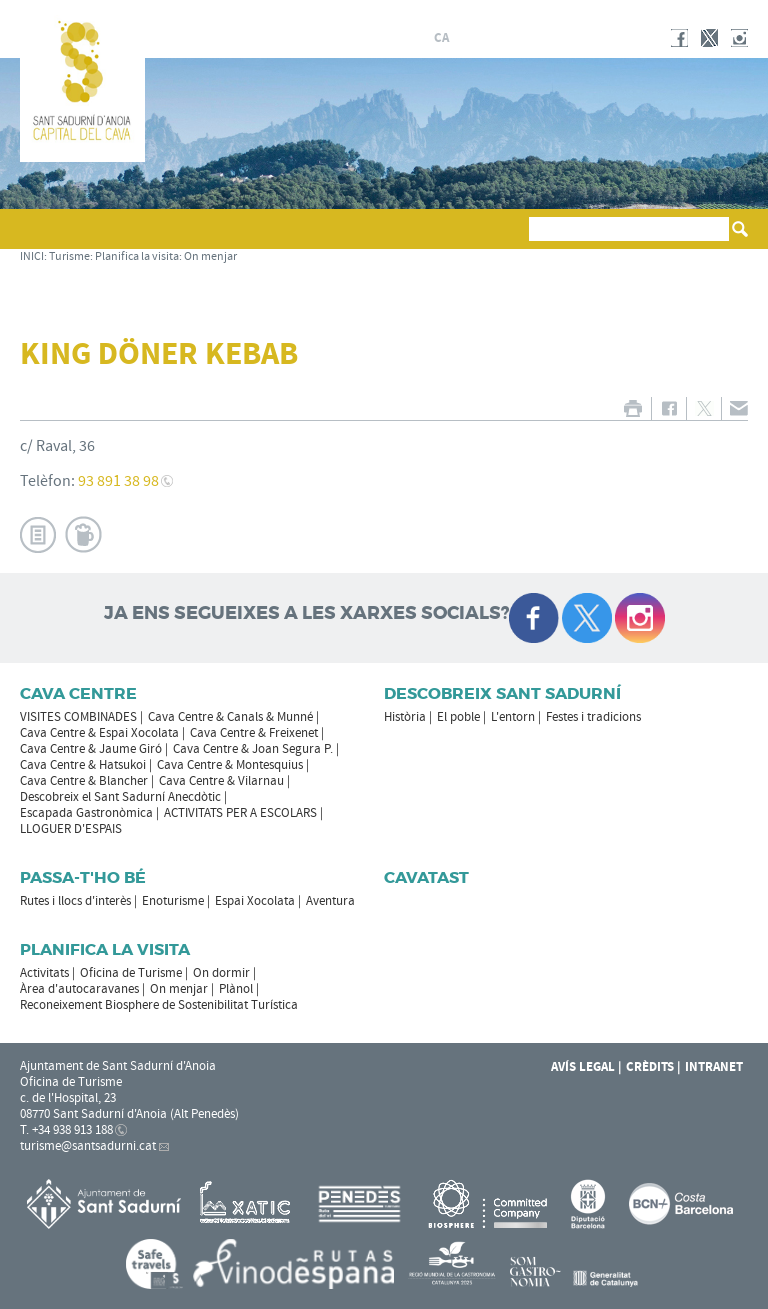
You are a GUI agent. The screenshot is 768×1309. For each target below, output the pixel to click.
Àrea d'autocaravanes (79, 989)
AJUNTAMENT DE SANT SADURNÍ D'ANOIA (616, 14)
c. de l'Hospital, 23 (68, 1098)
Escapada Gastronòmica (86, 813)
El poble (458, 717)
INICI (32, 256)
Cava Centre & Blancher (84, 781)
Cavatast (426, 877)
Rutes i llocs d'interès (75, 901)
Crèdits (650, 1067)
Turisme (69, 256)
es (465, 38)
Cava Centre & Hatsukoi (83, 765)
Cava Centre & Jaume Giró (91, 749)
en (513, 38)
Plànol (236, 989)
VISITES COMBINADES (78, 717)
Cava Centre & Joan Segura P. (253, 749)
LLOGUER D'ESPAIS (71, 829)
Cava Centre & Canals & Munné (230, 717)
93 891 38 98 (118, 481)
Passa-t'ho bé (83, 877)
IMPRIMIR (632, 408)
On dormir (221, 973)
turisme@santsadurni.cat (88, 1146)
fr (488, 38)
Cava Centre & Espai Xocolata (99, 733)
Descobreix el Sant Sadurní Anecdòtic (120, 797)
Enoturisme (173, 901)
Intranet (714, 1067)
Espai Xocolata (255, 901)
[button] (38, 238)
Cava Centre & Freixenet (254, 733)
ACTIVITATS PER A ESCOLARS (240, 813)
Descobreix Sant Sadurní (502, 693)
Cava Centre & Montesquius (230, 765)
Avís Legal (583, 1067)
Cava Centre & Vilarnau (221, 781)
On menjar (210, 256)
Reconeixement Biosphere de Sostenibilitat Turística (159, 1005)
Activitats (44, 973)
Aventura (330, 901)
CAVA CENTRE (78, 693)
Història (405, 717)
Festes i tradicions (593, 717)
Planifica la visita (137, 256)
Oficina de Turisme (131, 973)
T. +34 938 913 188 (66, 1130)
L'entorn (513, 717)
